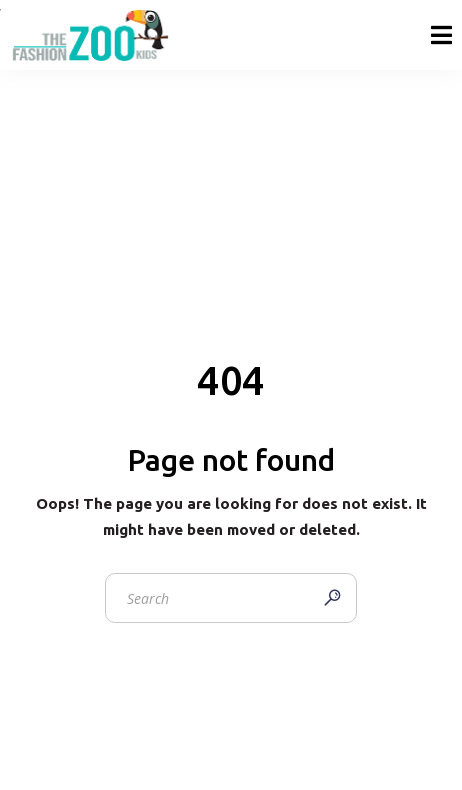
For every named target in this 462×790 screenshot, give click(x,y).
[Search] (332, 598)
